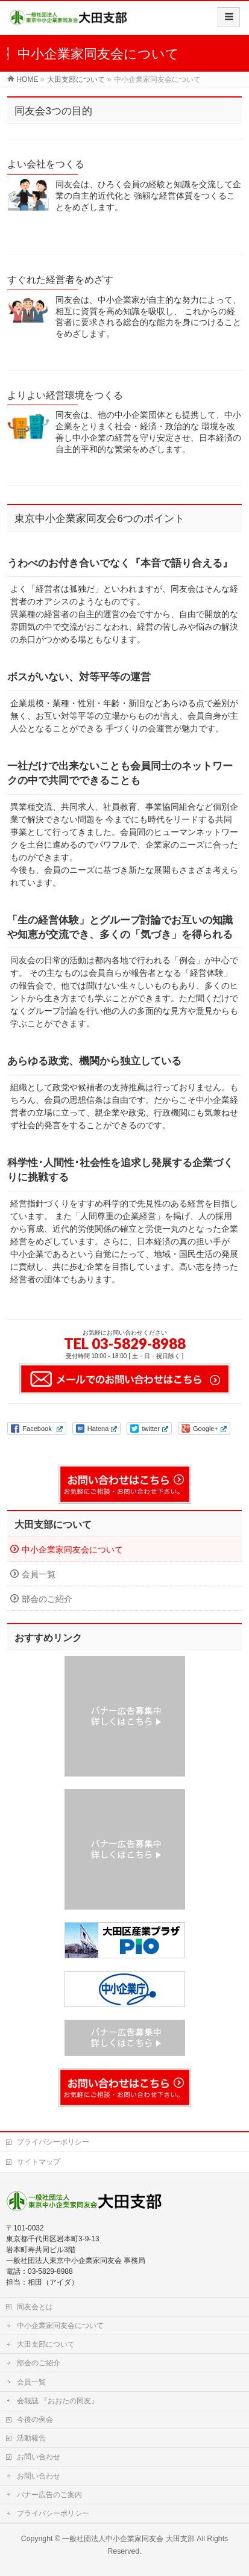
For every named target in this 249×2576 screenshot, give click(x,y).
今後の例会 (35, 2419)
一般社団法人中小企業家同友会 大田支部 (128, 2538)
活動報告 (31, 2438)
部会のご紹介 (47, 1599)
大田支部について (53, 1524)
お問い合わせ (38, 2457)
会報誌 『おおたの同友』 (57, 2401)
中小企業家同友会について (72, 1549)
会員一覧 (38, 1574)
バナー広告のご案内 (49, 2495)
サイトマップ (38, 2162)
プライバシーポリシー (53, 2142)
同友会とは (35, 2307)
